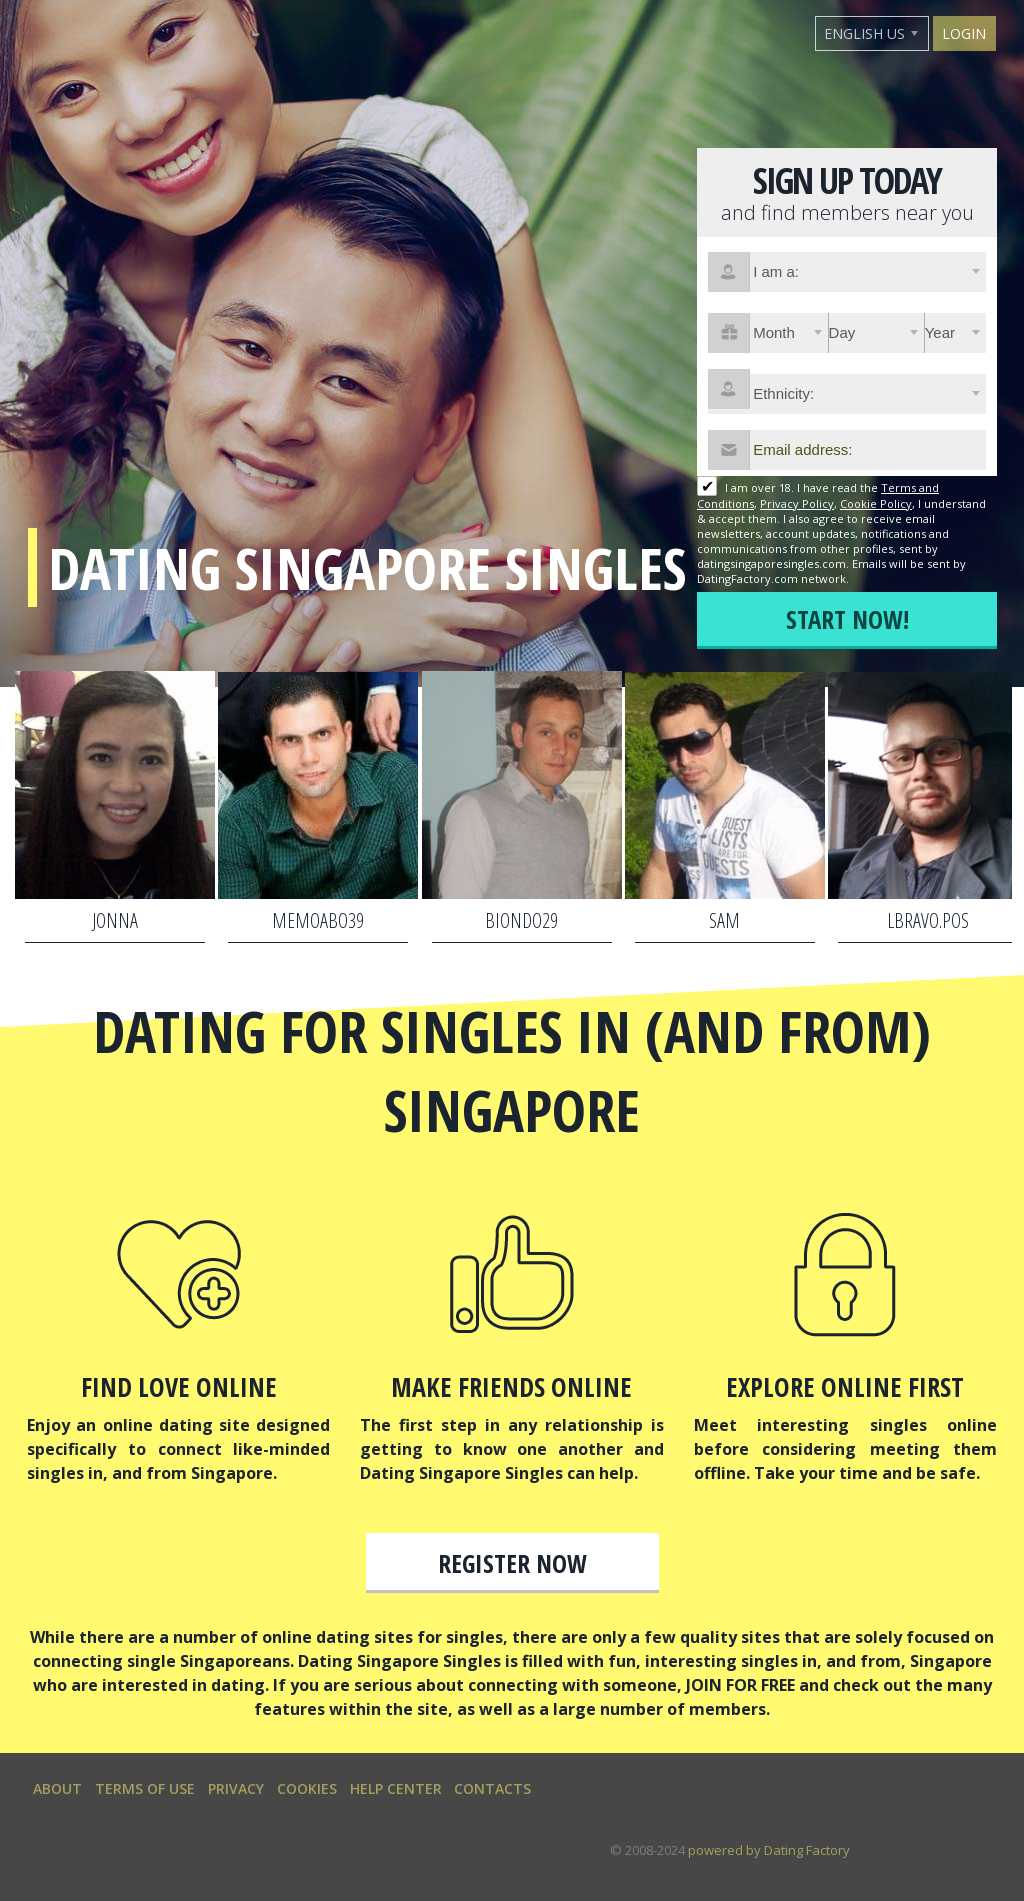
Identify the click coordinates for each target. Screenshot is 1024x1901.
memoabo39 (318, 920)
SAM (724, 920)
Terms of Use (145, 1788)
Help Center (396, 1788)
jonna (115, 920)
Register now (512, 1563)
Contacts (492, 1788)
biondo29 (521, 920)
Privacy (236, 1788)
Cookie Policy (876, 503)
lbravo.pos (928, 920)
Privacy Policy (797, 503)
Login (964, 33)
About (57, 1788)
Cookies (307, 1788)
